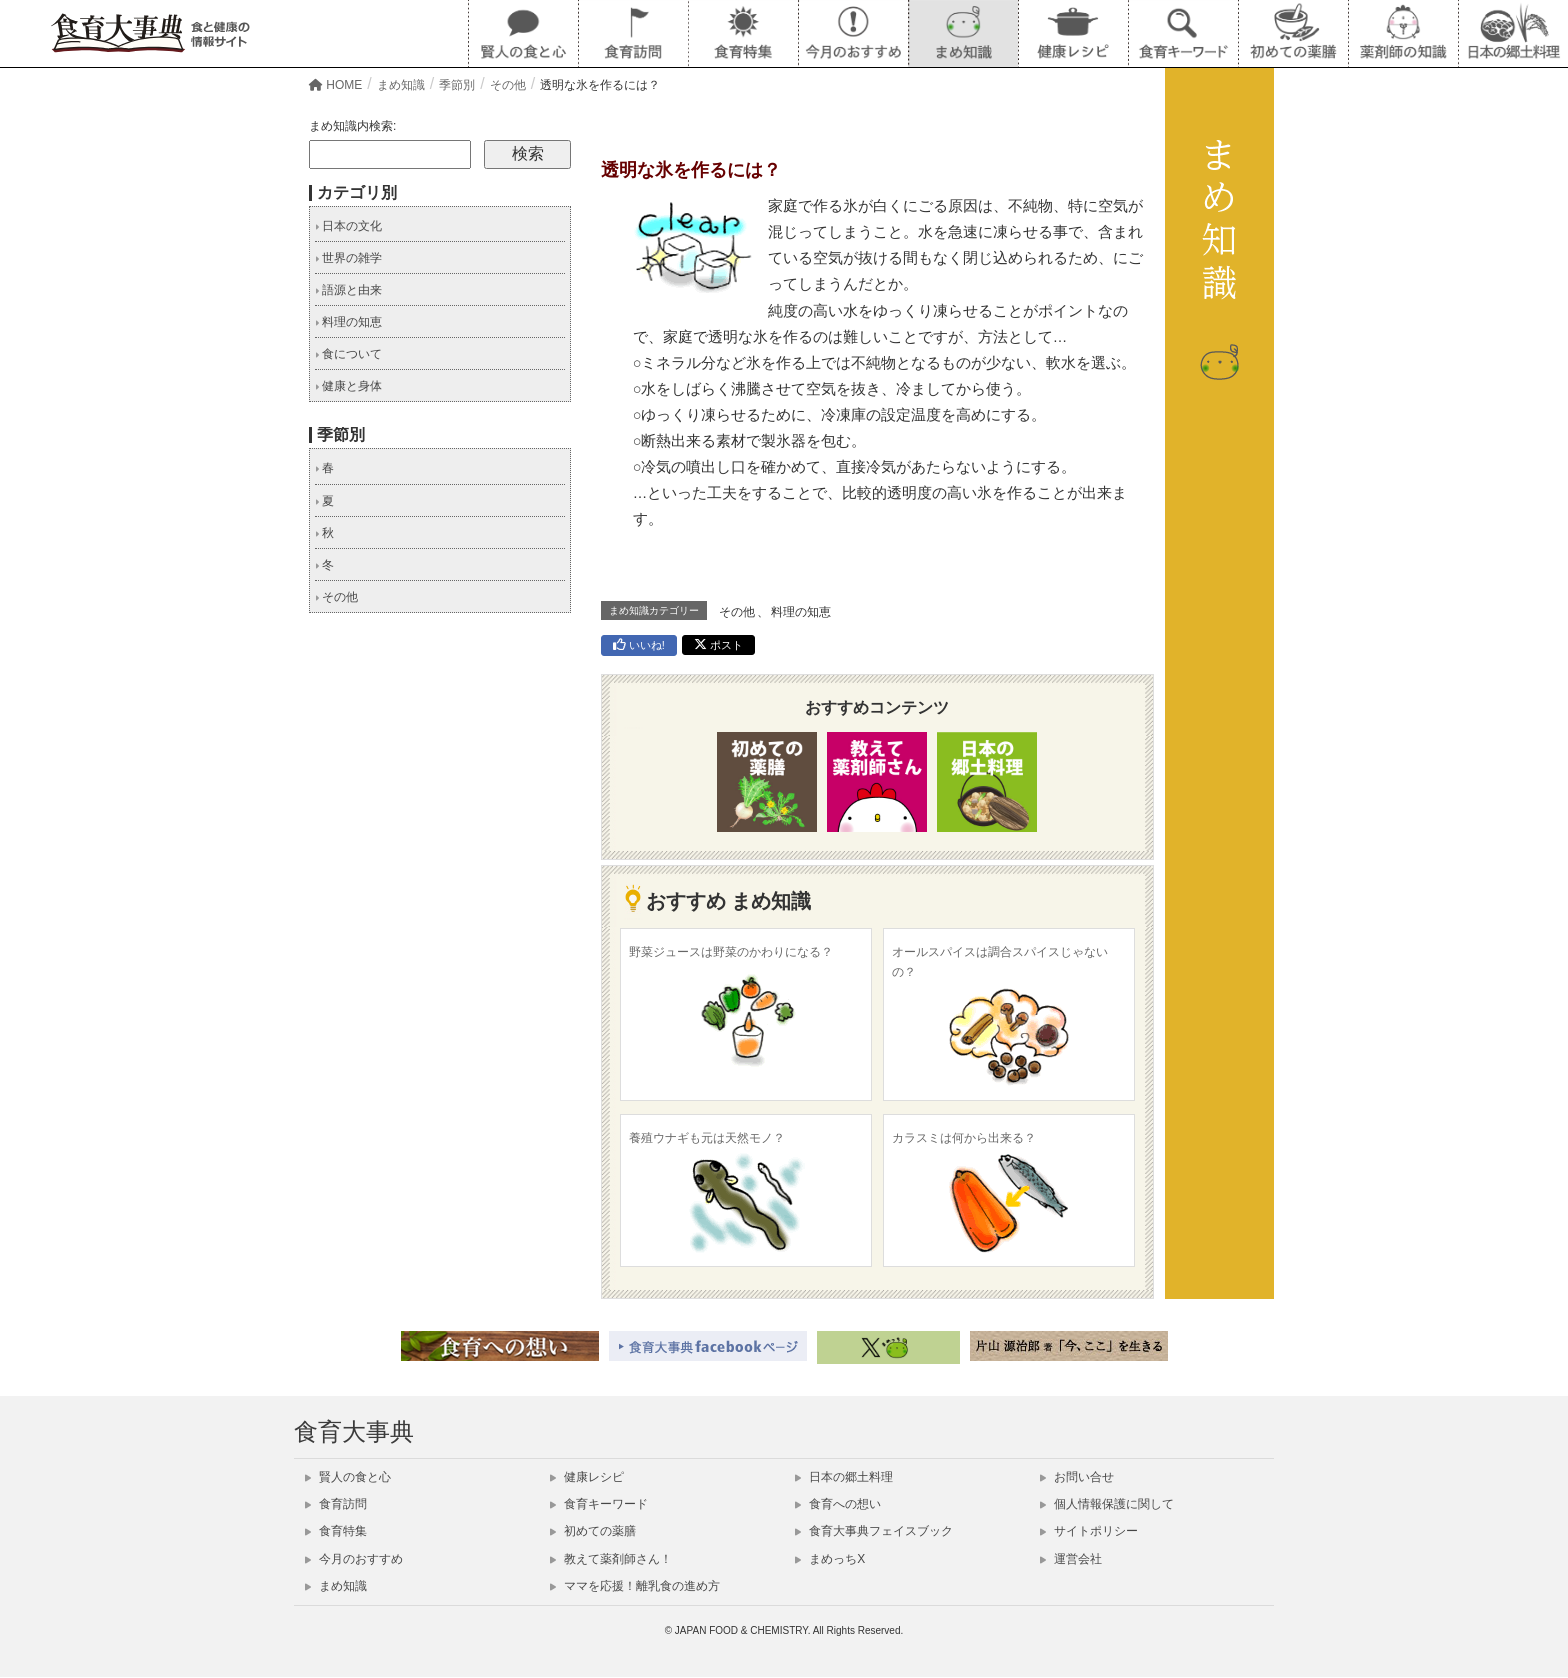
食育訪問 (336, 1504)
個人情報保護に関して (1107, 1504)
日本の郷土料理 (844, 1477)
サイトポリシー (1089, 1531)
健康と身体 (348, 386)
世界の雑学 (348, 258)
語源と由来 (348, 290)
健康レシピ (587, 1477)
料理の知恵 (801, 612)
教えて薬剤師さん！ (611, 1559)
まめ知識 (336, 1586)
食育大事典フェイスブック (874, 1531)
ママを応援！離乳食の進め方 (635, 1586)
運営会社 (1071, 1559)
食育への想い (838, 1504)
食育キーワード (599, 1504)
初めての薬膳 (593, 1531)
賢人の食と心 (348, 1477)
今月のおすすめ (354, 1559)
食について (348, 354)
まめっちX (830, 1559)
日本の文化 (348, 226)
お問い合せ (1077, 1477)
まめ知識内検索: (352, 126)
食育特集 (336, 1531)
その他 (737, 612)
